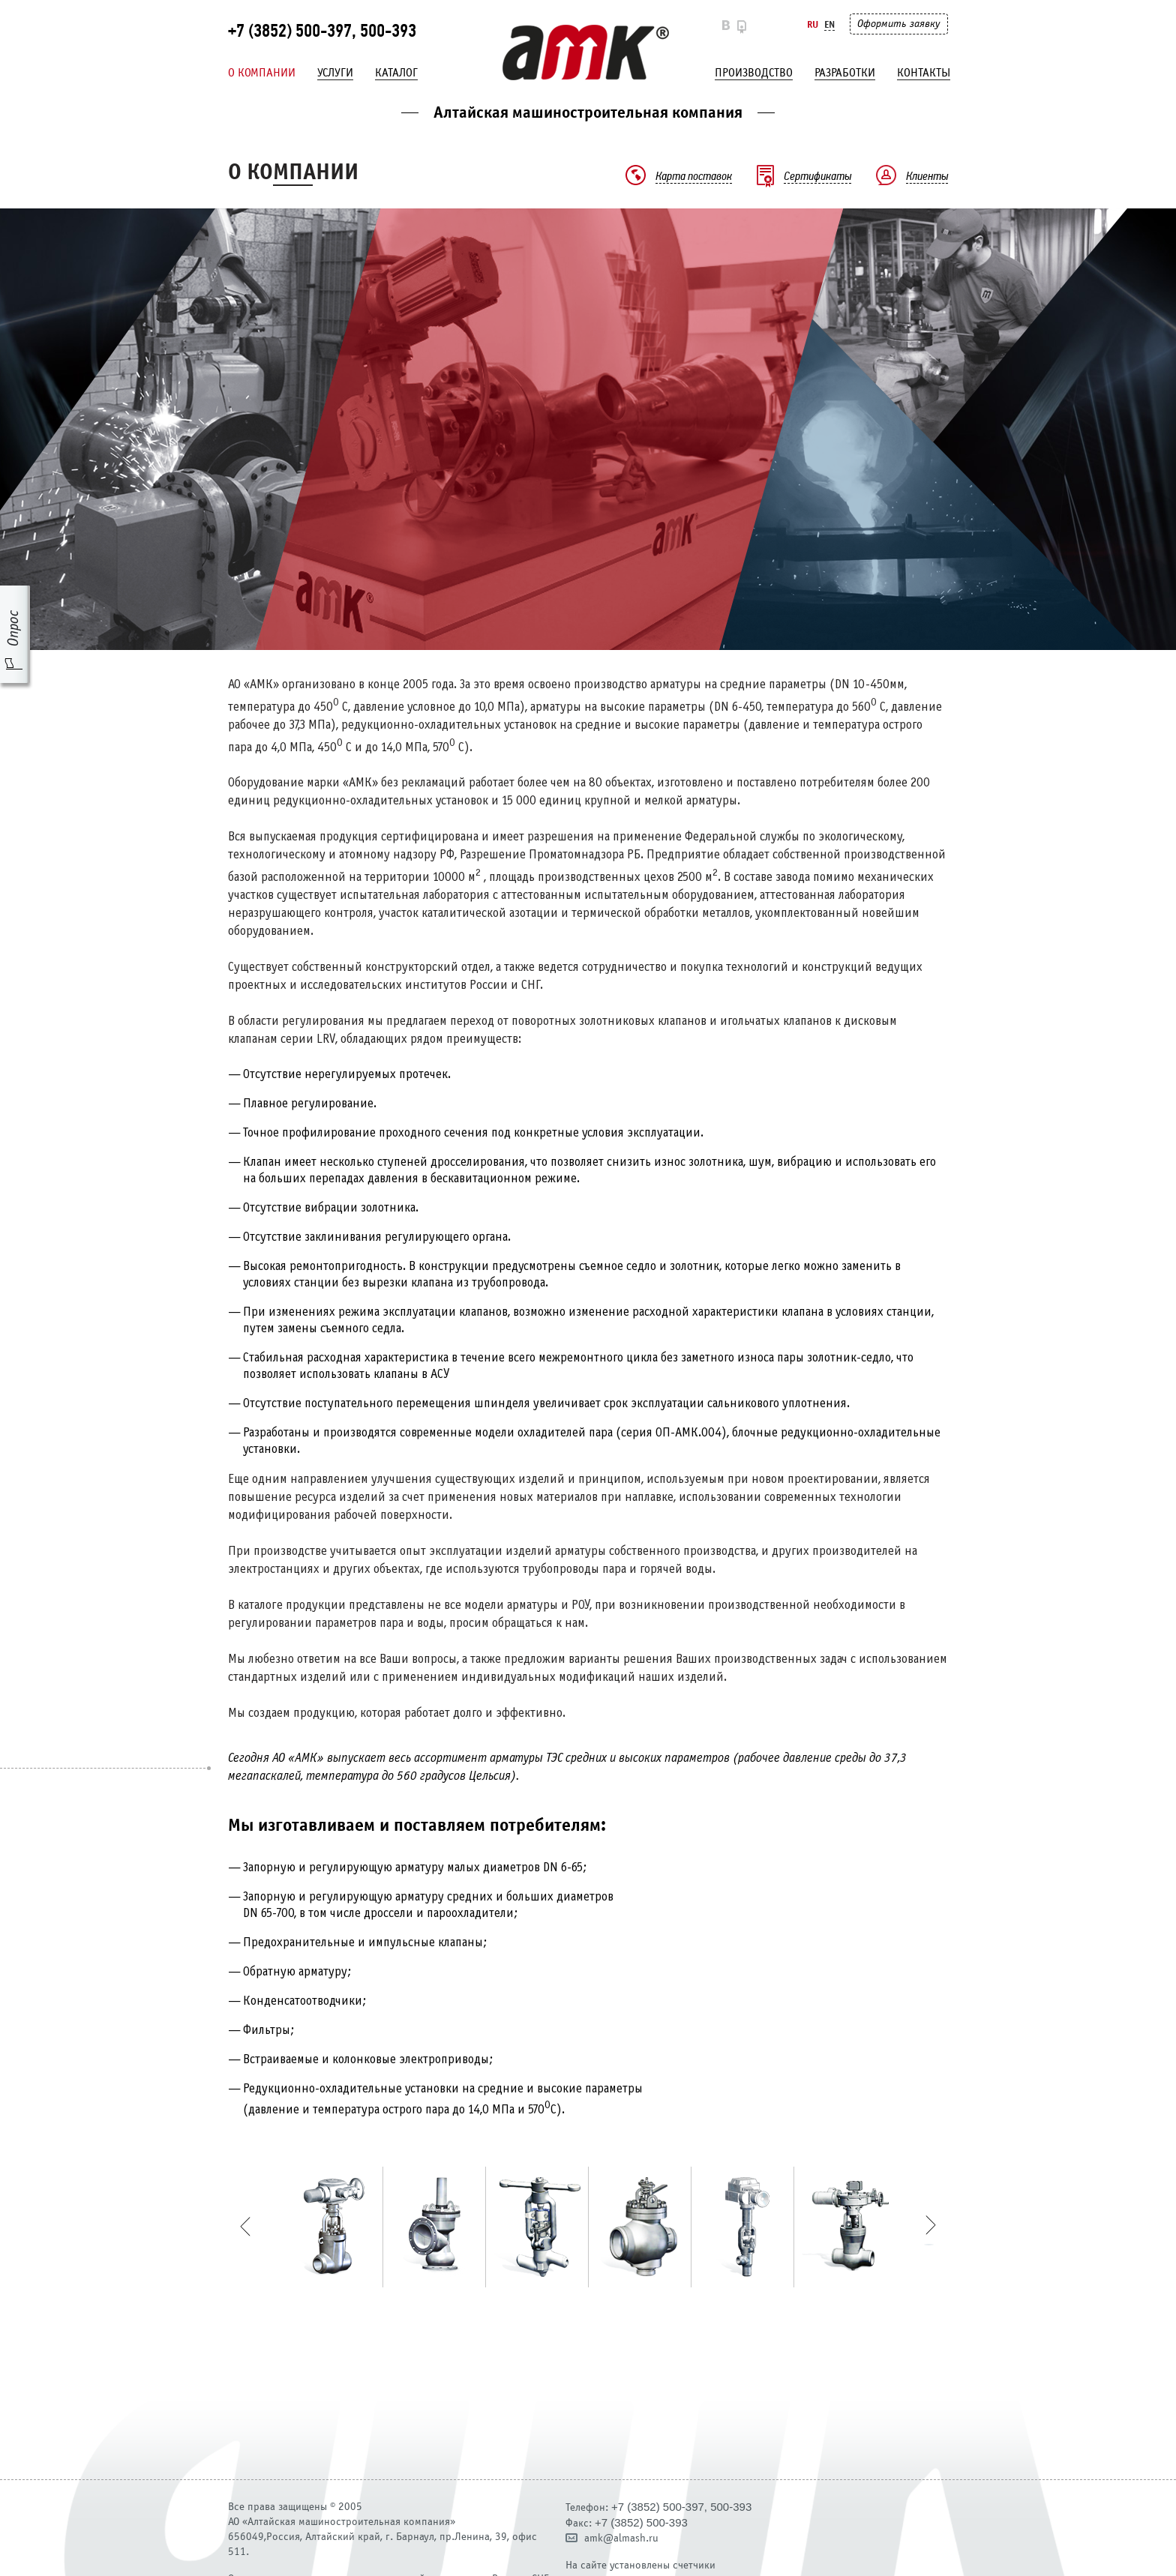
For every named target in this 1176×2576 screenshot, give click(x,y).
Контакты (923, 72)
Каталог (396, 72)
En (829, 24)
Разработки (844, 72)
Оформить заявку (898, 23)
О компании (262, 72)
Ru (812, 24)
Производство (754, 72)
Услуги (335, 72)
